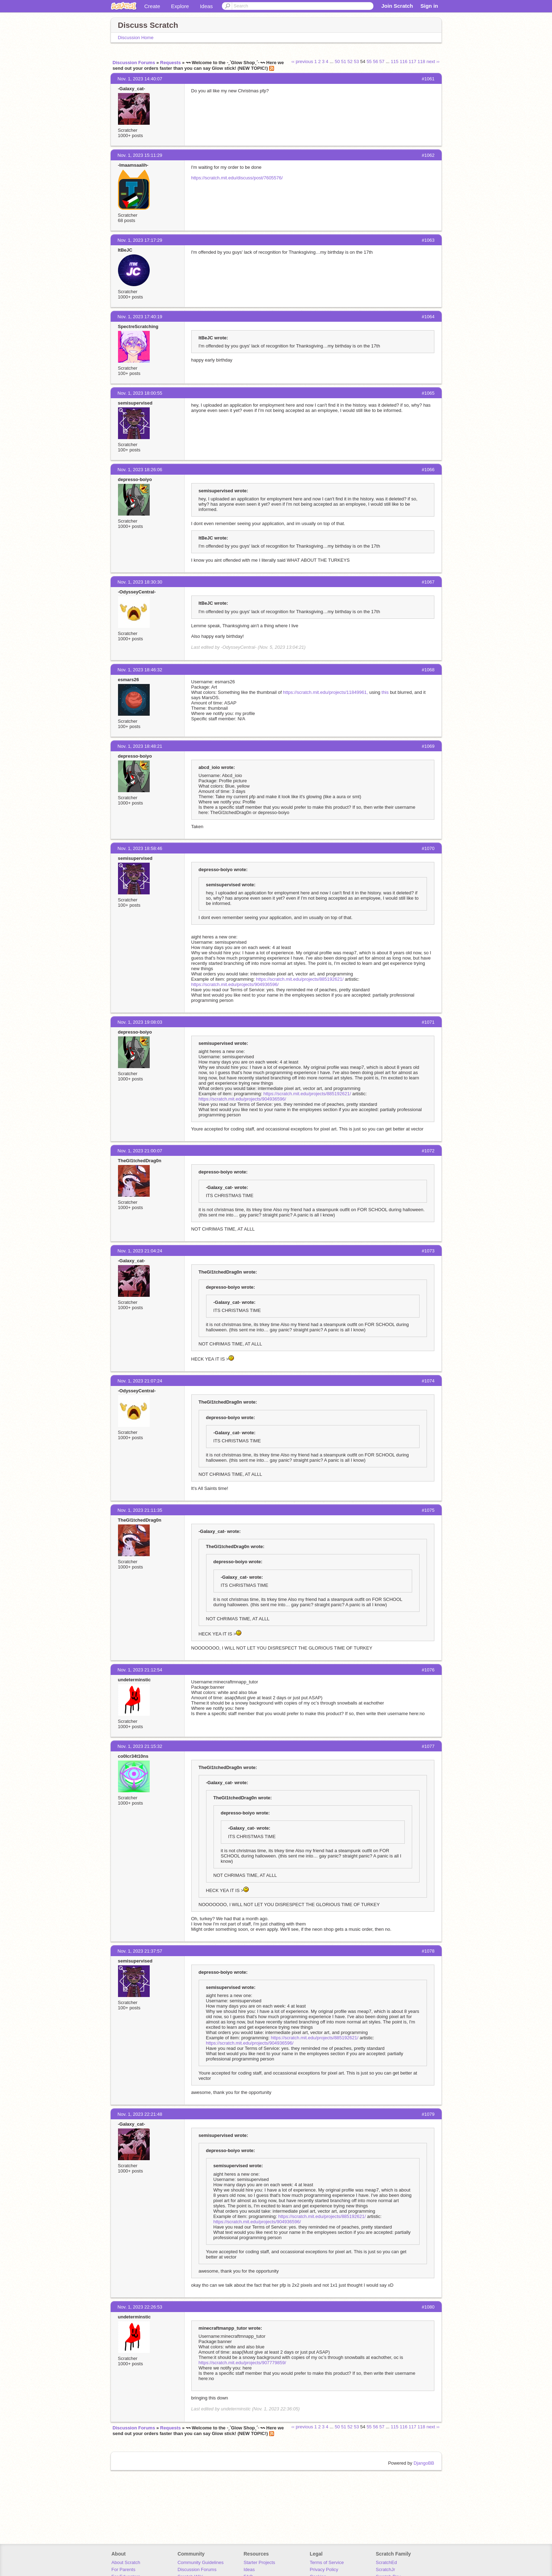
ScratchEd (386, 2562)
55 (369, 61)
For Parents (123, 2569)
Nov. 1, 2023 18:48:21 (140, 746)
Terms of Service (327, 2562)
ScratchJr (385, 2569)
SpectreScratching (138, 326)
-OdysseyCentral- (137, 591)
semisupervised (135, 403)
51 (343, 61)
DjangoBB (424, 2463)
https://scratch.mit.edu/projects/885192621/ (300, 979)
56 (375, 61)
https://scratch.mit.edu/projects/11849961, (325, 692)
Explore (180, 6)
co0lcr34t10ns (133, 1756)
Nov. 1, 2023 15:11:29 (140, 155)
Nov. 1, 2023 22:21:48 (140, 2114)
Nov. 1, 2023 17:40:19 (140, 316)
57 (381, 61)
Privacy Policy (324, 2569)
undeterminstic (134, 1679)
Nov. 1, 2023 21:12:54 (140, 1669)
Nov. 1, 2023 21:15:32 (140, 1746)
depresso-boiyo (135, 479)
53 (356, 61)
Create (152, 6)
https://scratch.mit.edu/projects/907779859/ (242, 2362)
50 (337, 61)
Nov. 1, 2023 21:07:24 (140, 1380)
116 (404, 61)
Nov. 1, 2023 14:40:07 (140, 78)
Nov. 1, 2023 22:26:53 (140, 2307)
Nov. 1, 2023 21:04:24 (140, 1250)
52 (349, 61)
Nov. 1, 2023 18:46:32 (140, 669)
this (385, 692)
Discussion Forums (134, 62)
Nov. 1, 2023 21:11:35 (140, 1510)
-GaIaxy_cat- (131, 88)
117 (412, 61)
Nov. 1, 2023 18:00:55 (140, 393)
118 (421, 61)
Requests (170, 62)
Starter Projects (259, 2562)
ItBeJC (125, 250)
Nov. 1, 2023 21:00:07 (140, 1150)
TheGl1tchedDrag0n (140, 1160)
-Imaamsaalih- (133, 165)
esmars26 (128, 679)
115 (394, 61)
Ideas (206, 6)
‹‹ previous (302, 61)
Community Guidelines (201, 2562)
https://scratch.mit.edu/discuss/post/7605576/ (237, 177)
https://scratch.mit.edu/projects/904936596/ (235, 984)
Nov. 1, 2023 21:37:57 (140, 1951)
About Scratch (125, 2562)
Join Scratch (397, 6)
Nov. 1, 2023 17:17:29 (140, 240)
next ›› (433, 61)
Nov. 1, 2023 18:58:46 (140, 848)
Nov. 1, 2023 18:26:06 (140, 469)
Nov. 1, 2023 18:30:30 (140, 582)
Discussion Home (136, 37)
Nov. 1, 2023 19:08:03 (140, 1022)
